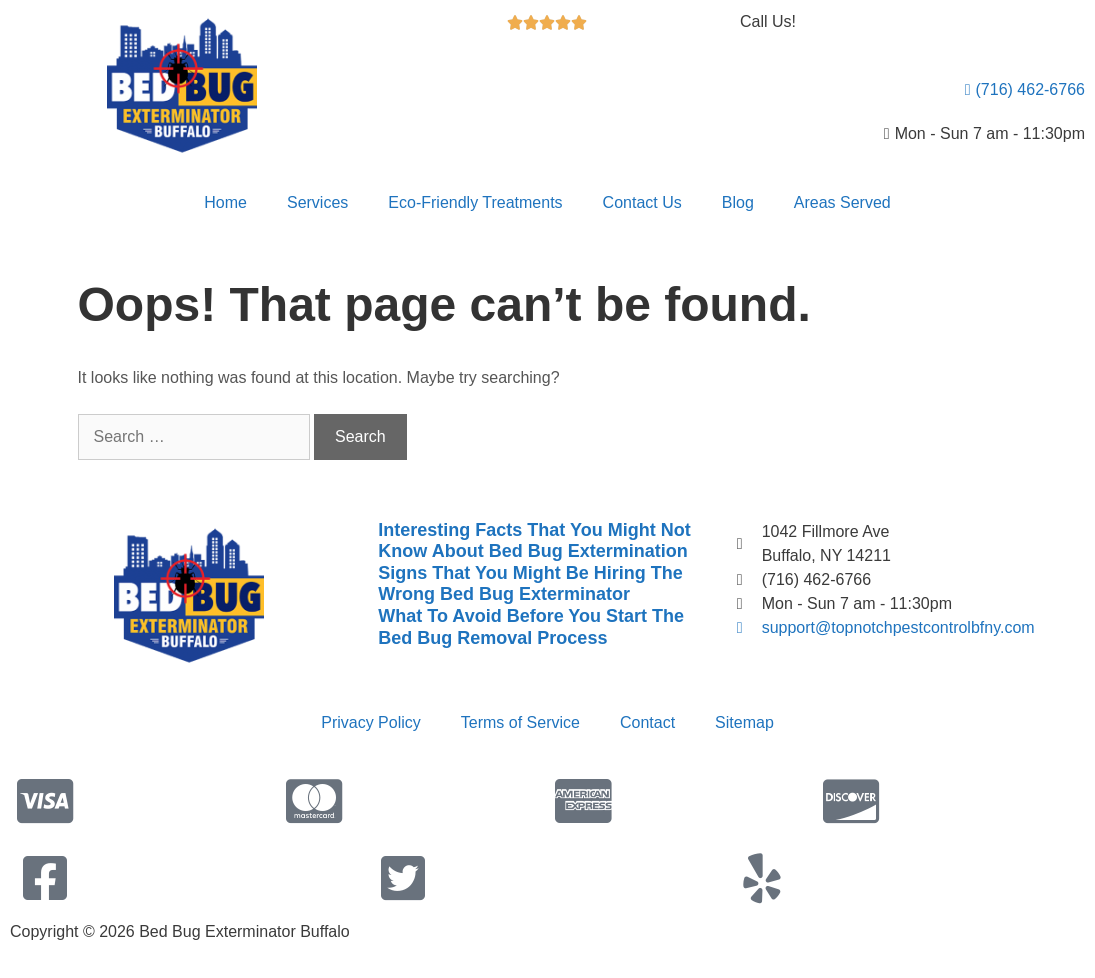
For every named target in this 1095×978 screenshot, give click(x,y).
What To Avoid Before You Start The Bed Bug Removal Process (531, 627)
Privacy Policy (371, 722)
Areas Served (842, 202)
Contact (647, 722)
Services (317, 202)
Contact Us (642, 202)
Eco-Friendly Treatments (475, 202)
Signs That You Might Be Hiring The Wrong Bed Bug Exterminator (530, 584)
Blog (738, 202)
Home (225, 202)
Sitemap (744, 722)
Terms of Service (520, 722)
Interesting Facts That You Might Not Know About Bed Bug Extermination (534, 541)
